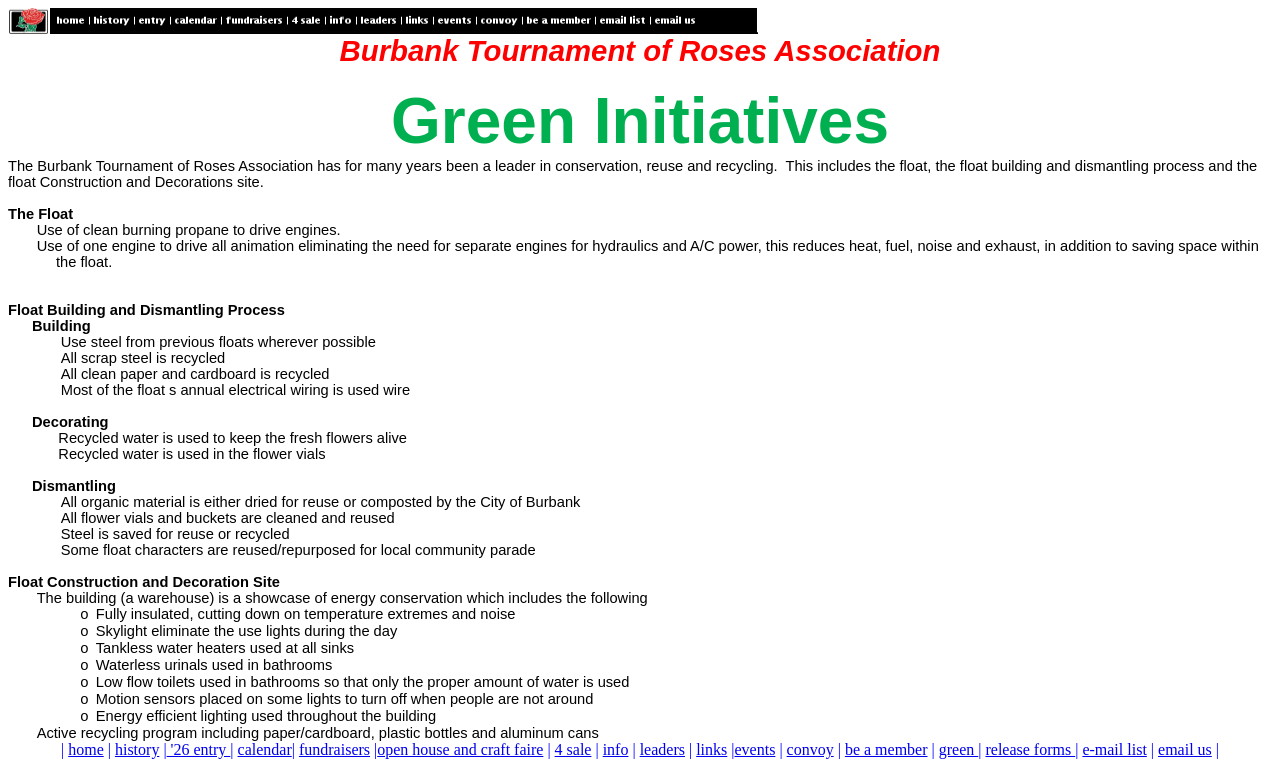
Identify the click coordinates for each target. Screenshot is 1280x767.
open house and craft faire (460, 749)
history (137, 749)
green (959, 749)
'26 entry (199, 749)
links (711, 749)
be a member (886, 749)
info (616, 749)
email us (1185, 749)
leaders (662, 749)
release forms (1030, 749)
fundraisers (334, 749)
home (86, 749)
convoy (810, 749)
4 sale (573, 749)
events (755, 749)
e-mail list (1114, 749)
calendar (265, 749)
